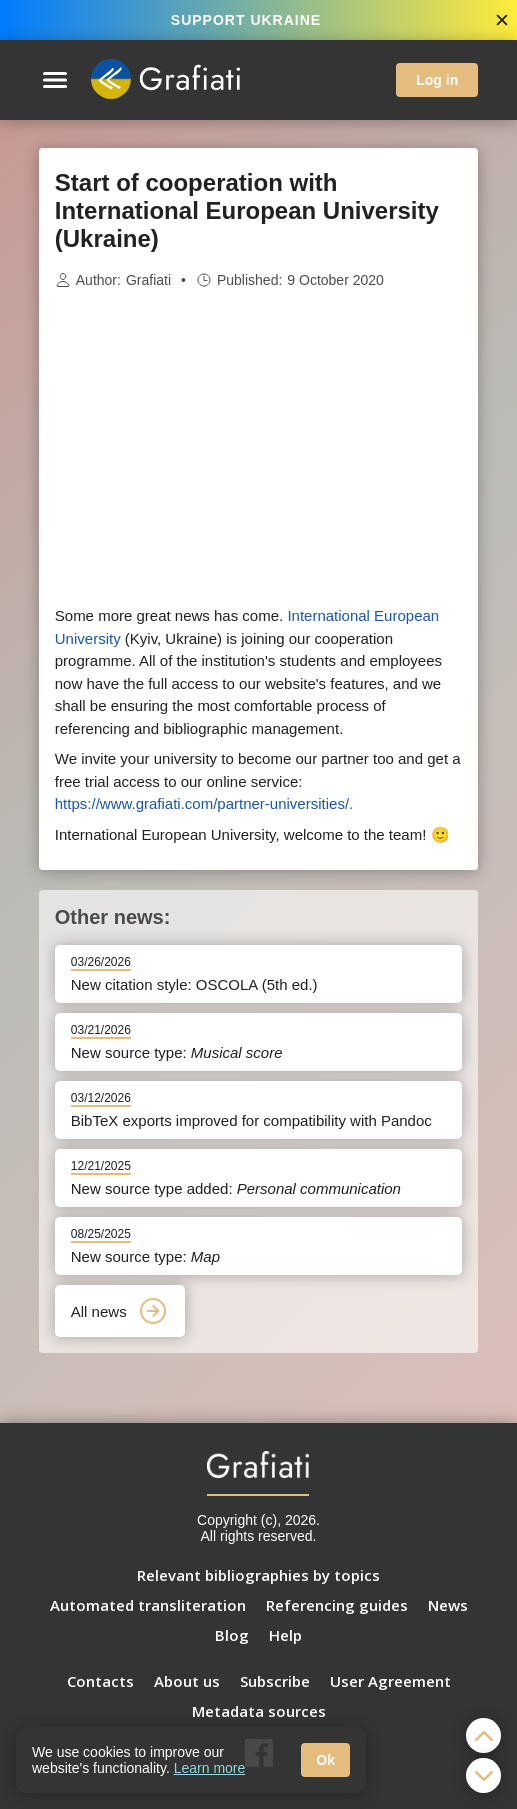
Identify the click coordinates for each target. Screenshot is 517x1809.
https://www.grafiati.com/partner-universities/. (204, 803)
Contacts (100, 1681)
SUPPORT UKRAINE (246, 20)
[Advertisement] (259, 448)
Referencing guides (337, 1605)
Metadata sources (259, 1711)
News (448, 1605)
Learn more (210, 1768)
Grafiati (148, 280)
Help (285, 1635)
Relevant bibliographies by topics (258, 1575)
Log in (437, 80)
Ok (325, 1760)
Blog (232, 1635)
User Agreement (390, 1681)
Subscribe (275, 1681)
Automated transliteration (148, 1605)
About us (187, 1681)
